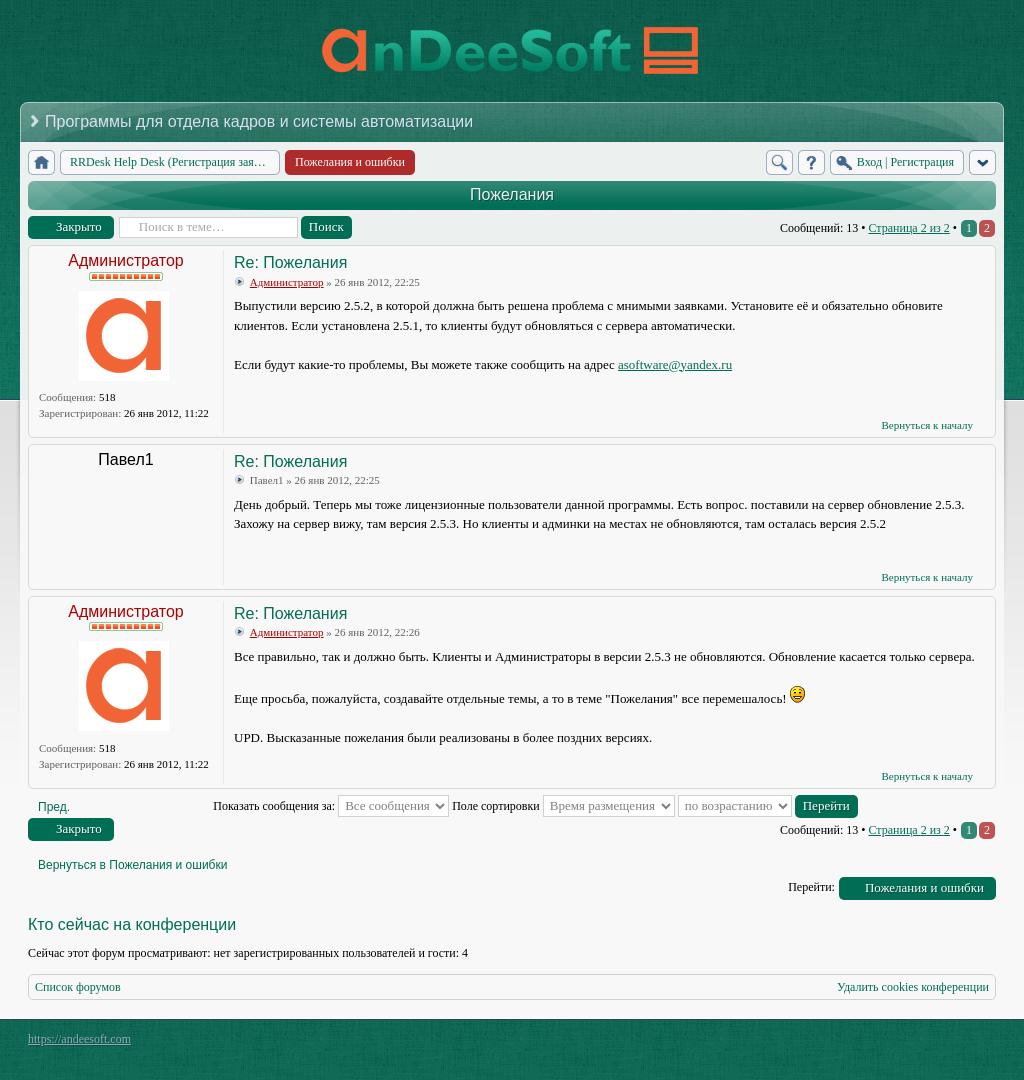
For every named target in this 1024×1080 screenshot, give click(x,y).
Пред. (54, 807)
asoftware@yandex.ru (675, 364)
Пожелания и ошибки (924, 887)
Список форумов (78, 987)
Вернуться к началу (927, 425)
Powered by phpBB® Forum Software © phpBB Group (966, 1044)
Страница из (908, 228)
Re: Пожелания (290, 262)
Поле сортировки (563, 806)
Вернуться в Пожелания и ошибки (132, 865)
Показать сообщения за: (331, 806)
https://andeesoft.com (79, 1039)
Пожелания (512, 194)
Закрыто (79, 226)
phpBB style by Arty (906, 1044)
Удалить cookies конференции (913, 987)
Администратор (125, 260)
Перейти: (811, 887)
